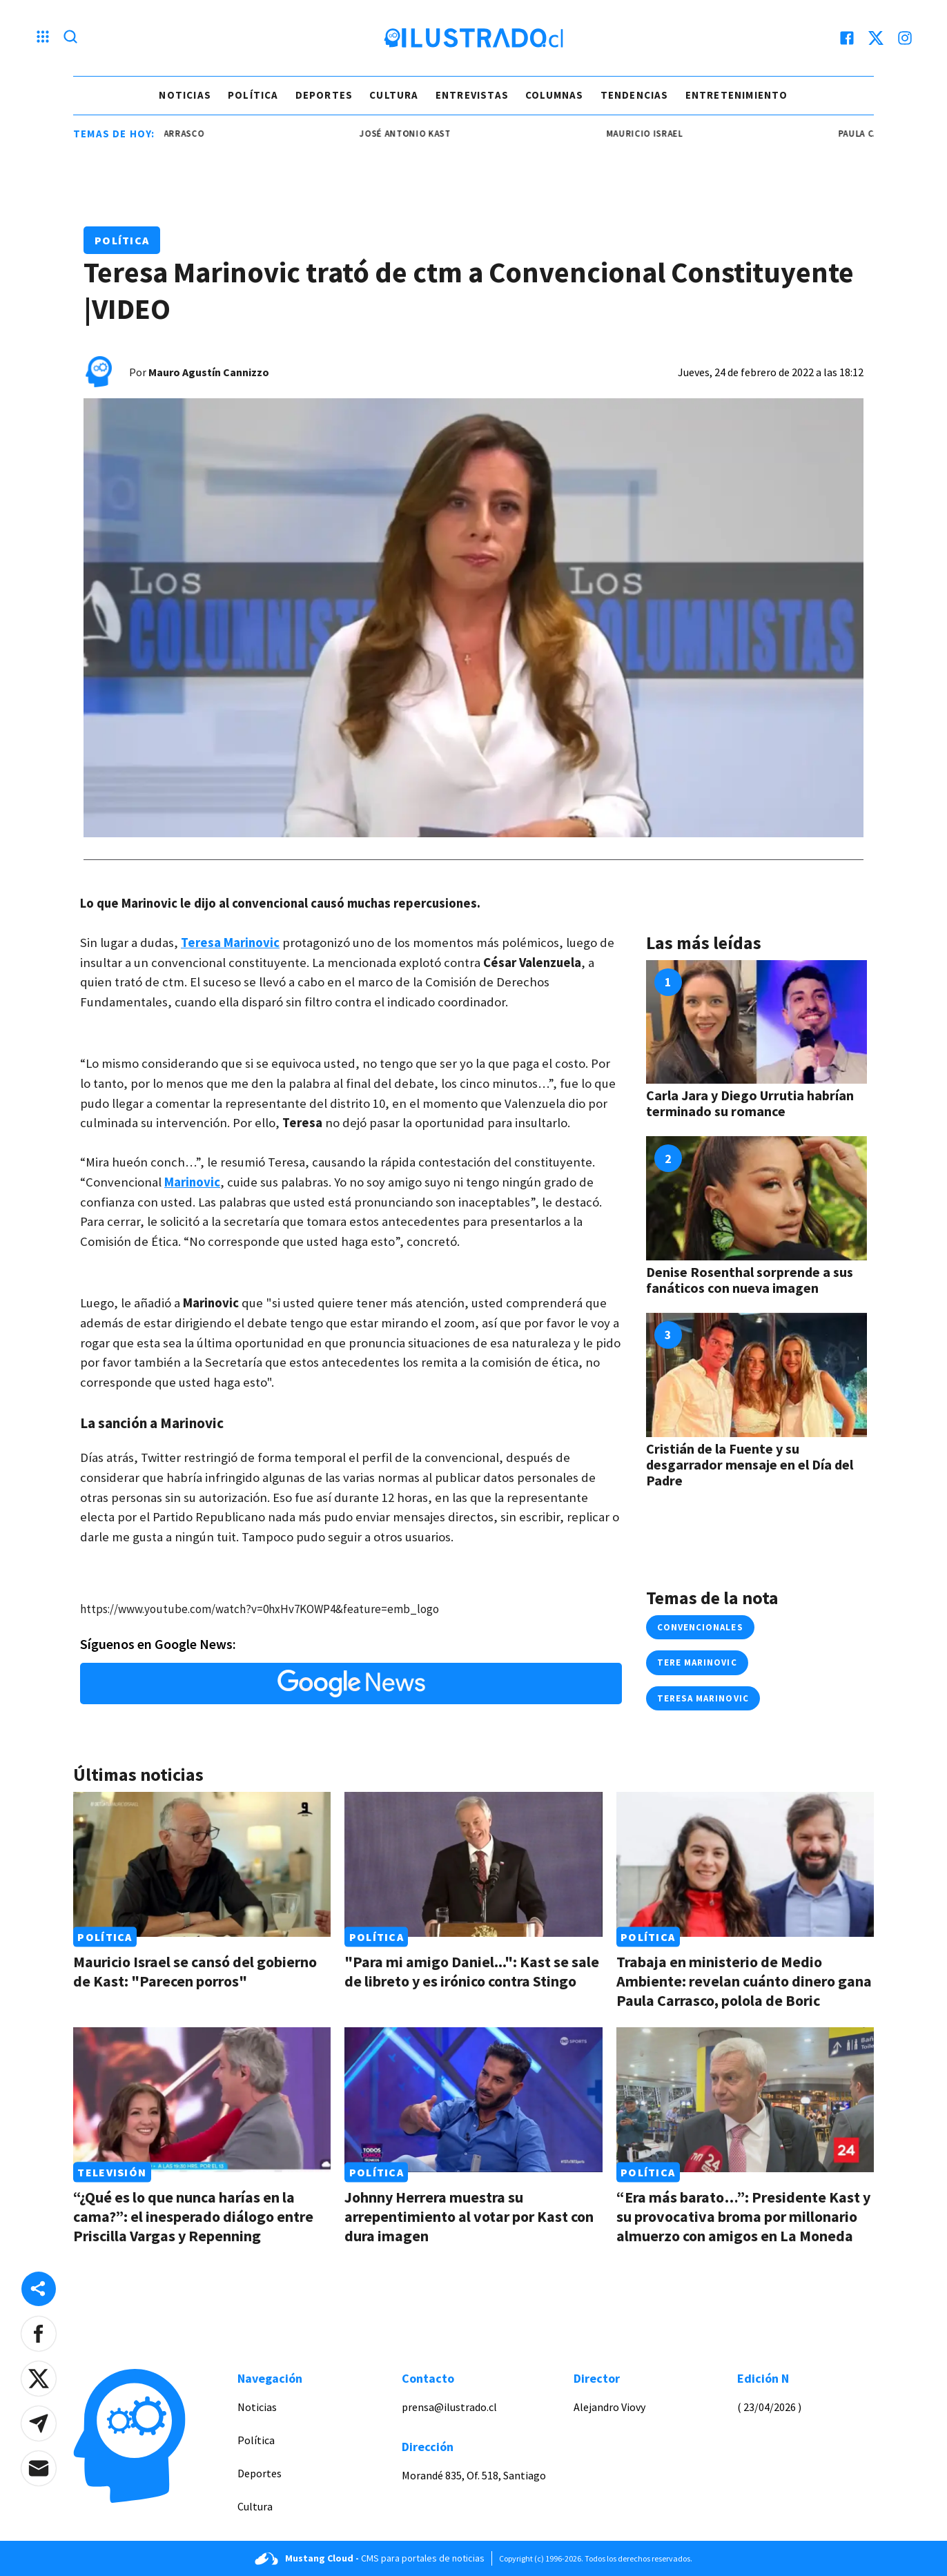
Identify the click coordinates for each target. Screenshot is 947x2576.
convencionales (700, 1627)
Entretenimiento (736, 94)
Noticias (185, 94)
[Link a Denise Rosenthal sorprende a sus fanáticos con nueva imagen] (756, 1198)
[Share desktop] (38, 2289)
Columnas (554, 94)
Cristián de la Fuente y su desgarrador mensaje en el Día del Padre (749, 1464)
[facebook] (847, 38)
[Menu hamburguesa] (43, 38)
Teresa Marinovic (230, 942)
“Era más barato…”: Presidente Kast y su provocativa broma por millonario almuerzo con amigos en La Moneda (743, 2216)
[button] (38, 2333)
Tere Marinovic (697, 1662)
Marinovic (192, 1182)
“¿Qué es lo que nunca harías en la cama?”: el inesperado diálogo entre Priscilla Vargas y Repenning (193, 2216)
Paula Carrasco (177, 133)
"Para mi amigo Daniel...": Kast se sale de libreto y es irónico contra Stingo (471, 1971)
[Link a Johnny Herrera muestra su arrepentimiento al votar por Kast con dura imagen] (473, 2099)
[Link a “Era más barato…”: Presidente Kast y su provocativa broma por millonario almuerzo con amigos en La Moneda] (745, 2099)
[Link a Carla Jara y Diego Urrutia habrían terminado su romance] (756, 1022)
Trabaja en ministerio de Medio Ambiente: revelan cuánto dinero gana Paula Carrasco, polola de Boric (744, 1981)
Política (253, 94)
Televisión (111, 2172)
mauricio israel (655, 133)
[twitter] (875, 38)
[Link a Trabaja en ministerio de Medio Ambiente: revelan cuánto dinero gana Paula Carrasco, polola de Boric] (745, 1864)
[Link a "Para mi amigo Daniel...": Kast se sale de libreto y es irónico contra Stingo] (473, 1864)
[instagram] (904, 38)
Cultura (393, 94)
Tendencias (635, 94)
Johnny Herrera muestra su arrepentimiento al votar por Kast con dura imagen (469, 2216)
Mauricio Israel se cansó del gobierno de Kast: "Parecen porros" (195, 1971)
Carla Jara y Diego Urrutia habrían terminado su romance (750, 1103)
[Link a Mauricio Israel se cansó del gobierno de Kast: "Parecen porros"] (202, 1864)
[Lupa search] (70, 38)
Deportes (324, 94)
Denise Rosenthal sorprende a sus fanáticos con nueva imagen (749, 1279)
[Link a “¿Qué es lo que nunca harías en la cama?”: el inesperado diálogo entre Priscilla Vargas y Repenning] (202, 2099)
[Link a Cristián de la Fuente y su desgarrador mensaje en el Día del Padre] (756, 1375)
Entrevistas (472, 94)
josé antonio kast (416, 133)
